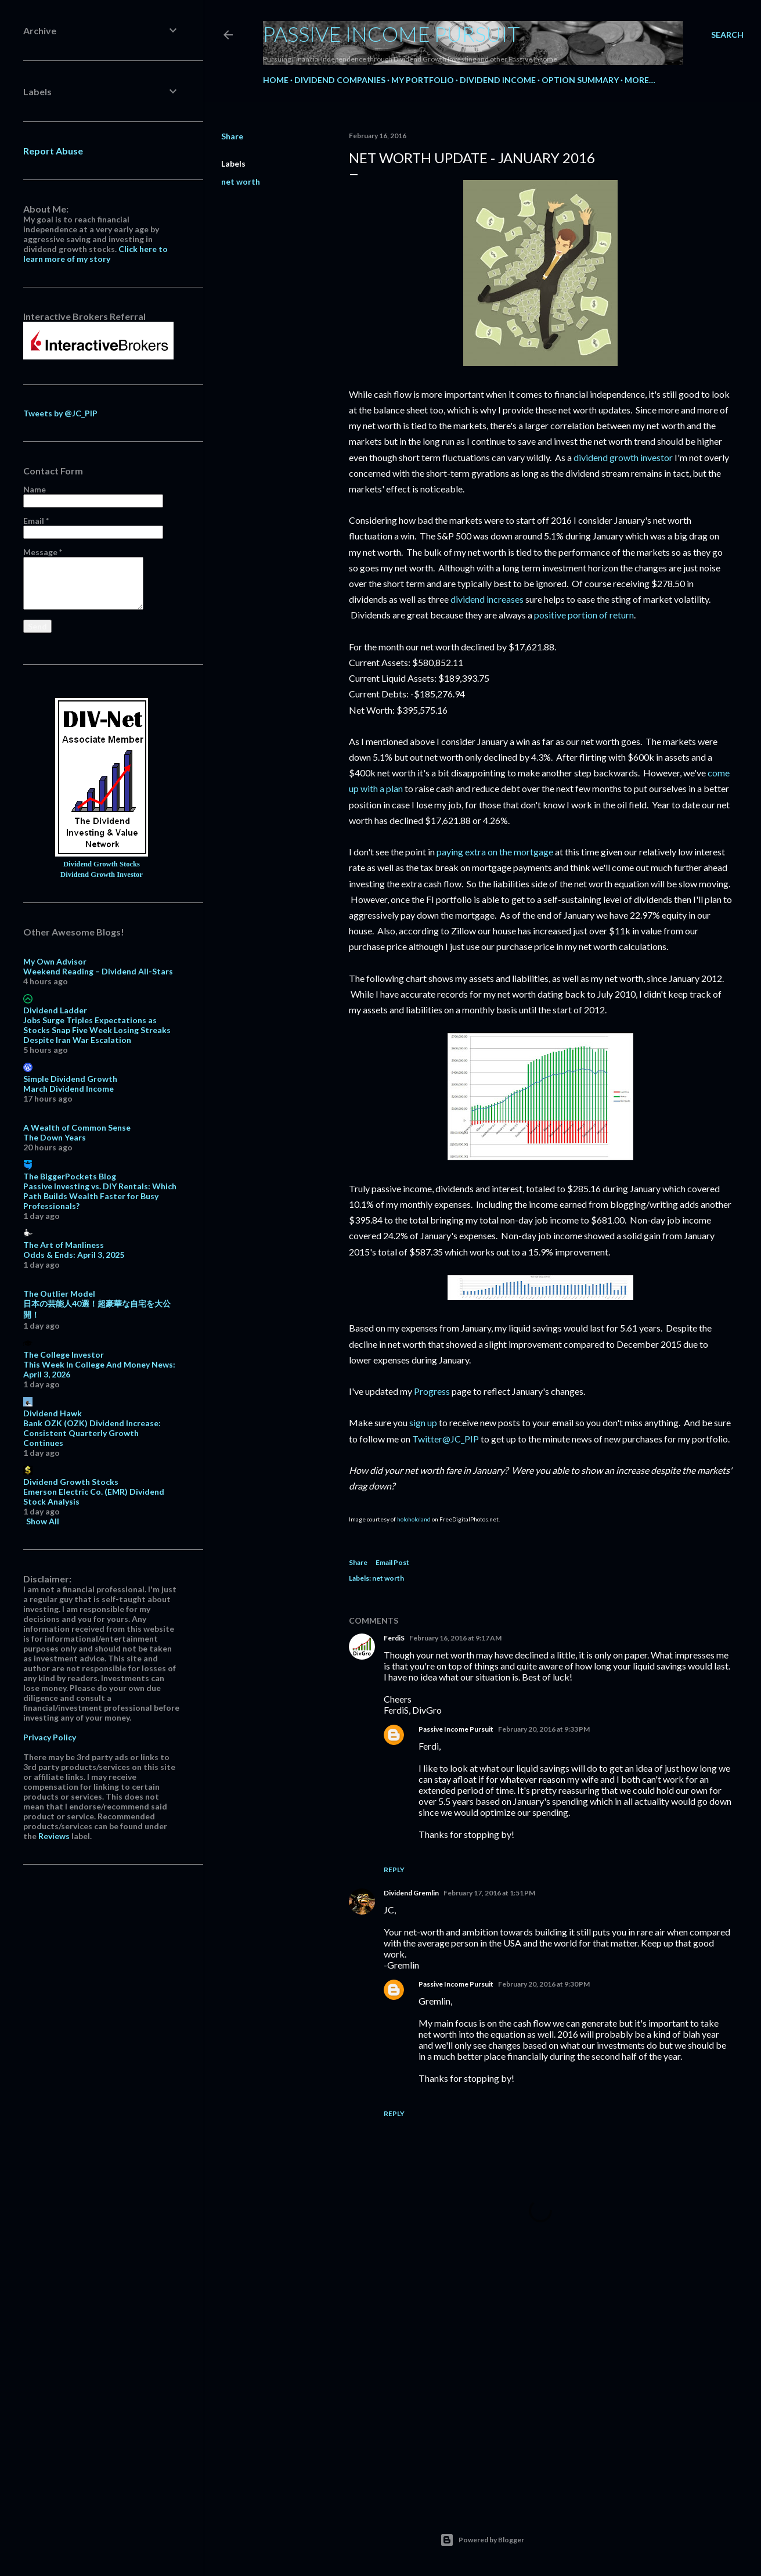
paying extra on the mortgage (495, 851)
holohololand (414, 1519)
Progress (432, 1391)
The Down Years (54, 1137)
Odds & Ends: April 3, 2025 (73, 1255)
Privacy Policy (49, 1737)
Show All (42, 1521)
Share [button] (232, 136)
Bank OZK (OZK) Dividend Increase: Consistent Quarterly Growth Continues (92, 1433)
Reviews (54, 1836)
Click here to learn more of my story (95, 254)
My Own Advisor (54, 961)
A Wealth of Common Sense (77, 1127)
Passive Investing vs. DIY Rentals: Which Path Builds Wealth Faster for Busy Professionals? (99, 1196)
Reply (394, 1869)
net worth (240, 181)
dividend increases (487, 599)
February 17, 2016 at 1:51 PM (489, 1892)
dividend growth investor (623, 457)
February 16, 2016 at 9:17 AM (455, 1638)
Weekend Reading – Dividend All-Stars (98, 971)
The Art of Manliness (63, 1245)
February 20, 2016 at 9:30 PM (544, 1984)
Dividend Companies (339, 80)
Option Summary (580, 80)
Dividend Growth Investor (101, 874)
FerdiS (394, 1638)
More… (640, 80)
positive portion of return (584, 614)
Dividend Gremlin (411, 1892)
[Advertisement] (540, 2393)
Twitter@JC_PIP (445, 1438)
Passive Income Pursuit (391, 33)
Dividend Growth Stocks (101, 864)
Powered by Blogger (482, 2540)
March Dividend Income (68, 1088)
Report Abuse (53, 150)
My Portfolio (422, 80)
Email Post (392, 1562)
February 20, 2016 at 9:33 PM (544, 1729)
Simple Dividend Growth (70, 1079)
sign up (423, 1422)
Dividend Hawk (52, 1413)
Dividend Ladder (55, 1010)
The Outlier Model (59, 1293)
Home (275, 80)
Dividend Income (498, 80)
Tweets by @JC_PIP (60, 413)
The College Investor (63, 1354)
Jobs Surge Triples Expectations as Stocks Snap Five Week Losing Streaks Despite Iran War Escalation (97, 1030)
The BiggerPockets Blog (69, 1176)
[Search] (727, 35)
